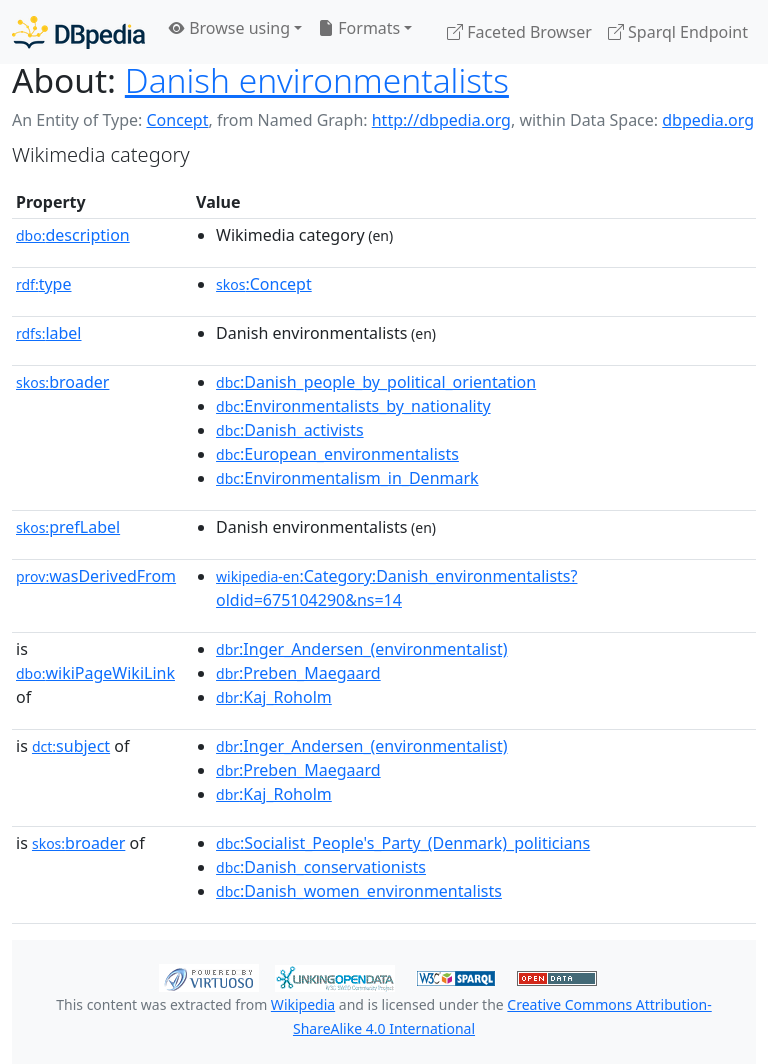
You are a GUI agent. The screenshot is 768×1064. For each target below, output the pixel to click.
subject (71, 746)
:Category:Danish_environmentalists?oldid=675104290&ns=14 (396, 588)
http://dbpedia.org (441, 120)
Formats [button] (359, 28)
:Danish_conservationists (321, 867)
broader (62, 382)
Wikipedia (303, 1004)
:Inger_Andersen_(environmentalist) (361, 649)
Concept (177, 120)
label (49, 333)
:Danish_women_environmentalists (359, 891)
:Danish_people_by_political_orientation (376, 382)
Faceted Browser (519, 32)
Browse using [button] (229, 28)
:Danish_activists (290, 430)
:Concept (264, 284)
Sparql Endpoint (678, 32)
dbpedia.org (708, 120)
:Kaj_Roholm (274, 697)
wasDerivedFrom (96, 576)
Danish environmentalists (317, 80)
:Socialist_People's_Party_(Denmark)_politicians (403, 843)
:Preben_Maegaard (298, 673)
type (44, 284)
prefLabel (68, 527)
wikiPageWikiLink (95, 673)
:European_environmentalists (337, 454)
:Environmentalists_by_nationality (353, 406)
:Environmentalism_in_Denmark (347, 478)
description (73, 235)
